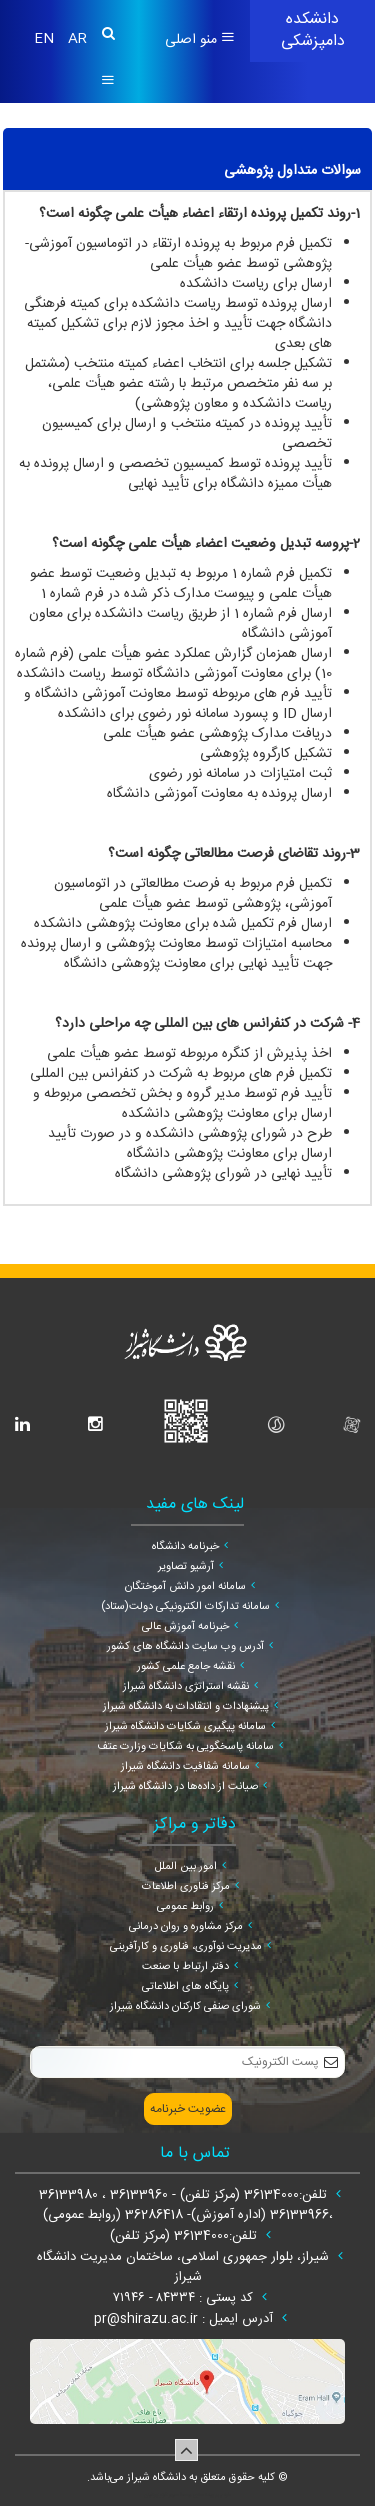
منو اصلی (200, 40)
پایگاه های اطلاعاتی (185, 1987)
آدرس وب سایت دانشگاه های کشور (185, 1647)
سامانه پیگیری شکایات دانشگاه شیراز (185, 1727)
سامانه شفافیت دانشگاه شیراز (185, 1767)
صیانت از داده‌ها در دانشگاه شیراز (185, 1787)
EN (46, 39)
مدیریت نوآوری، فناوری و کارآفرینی (186, 1947)
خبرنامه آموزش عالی (185, 1627)
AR (77, 39)
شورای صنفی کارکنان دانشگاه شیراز (185, 2007)
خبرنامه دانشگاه (185, 1547)
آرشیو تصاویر (186, 1567)
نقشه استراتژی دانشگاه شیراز (186, 1687)
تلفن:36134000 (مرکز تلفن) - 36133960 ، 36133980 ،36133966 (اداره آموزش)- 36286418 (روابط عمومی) (186, 2205)
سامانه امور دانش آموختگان (185, 1587)
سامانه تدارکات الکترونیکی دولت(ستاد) (185, 1607)
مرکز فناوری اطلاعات (186, 1887)
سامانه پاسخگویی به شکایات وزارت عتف (185, 1747)
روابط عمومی (185, 1907)
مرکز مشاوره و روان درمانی (186, 1927)
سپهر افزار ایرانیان (161, 2495)
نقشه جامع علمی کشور (186, 1667)
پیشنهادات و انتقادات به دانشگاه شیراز (186, 1707)
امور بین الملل (186, 1867)
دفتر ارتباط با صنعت (185, 1967)
